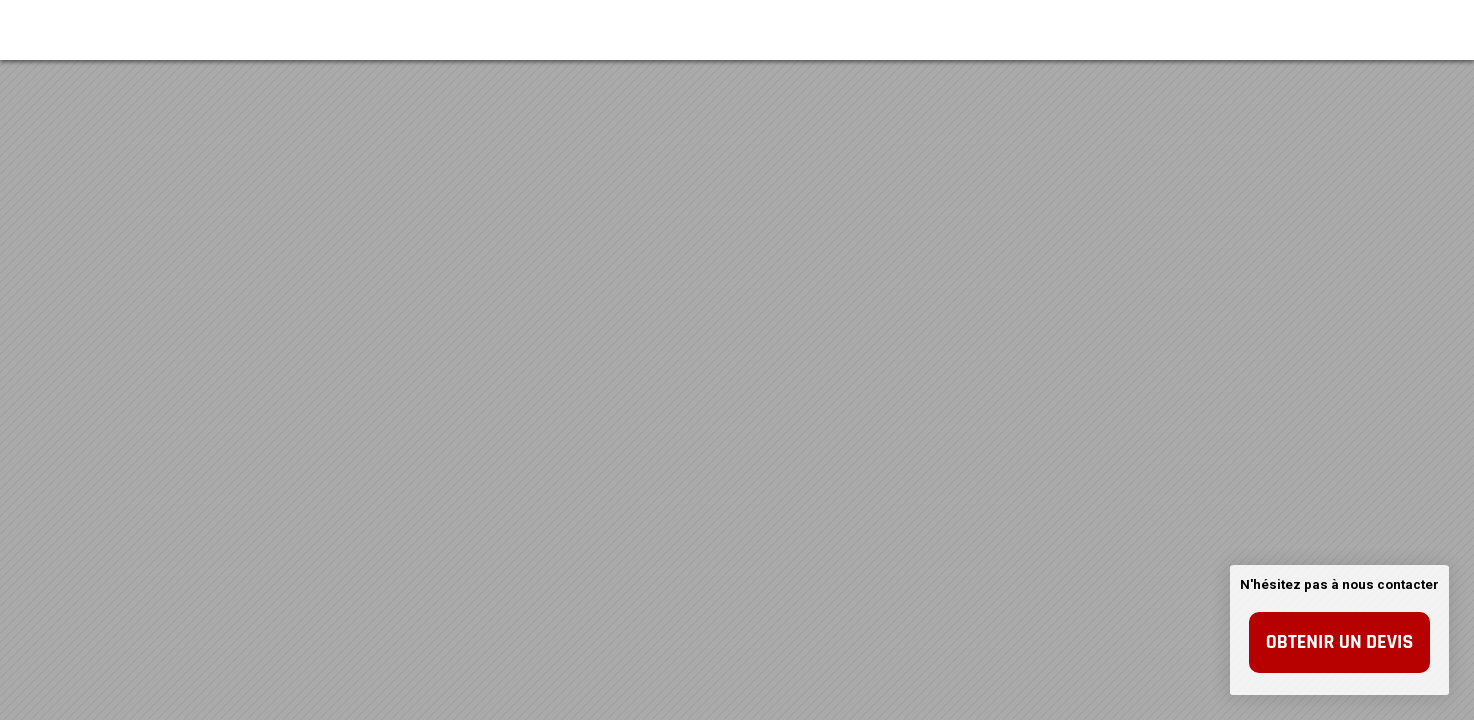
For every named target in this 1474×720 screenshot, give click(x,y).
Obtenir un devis (1339, 642)
